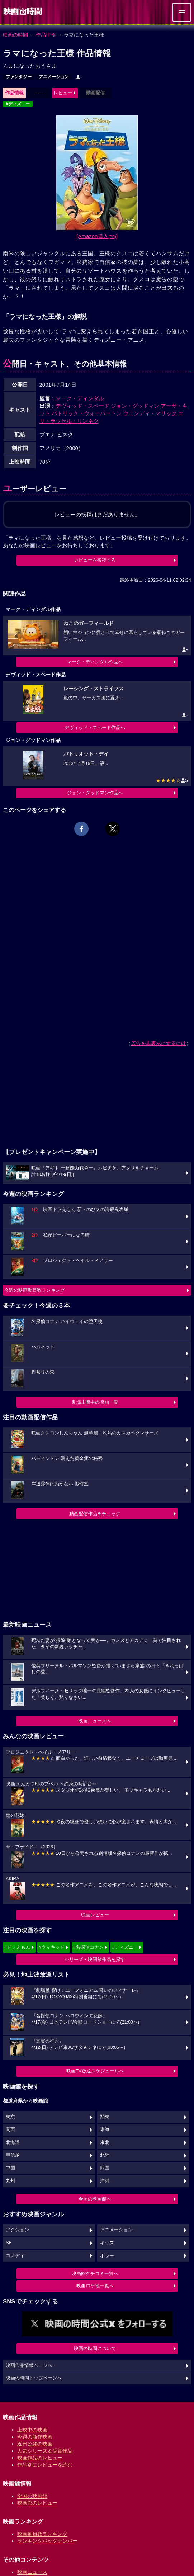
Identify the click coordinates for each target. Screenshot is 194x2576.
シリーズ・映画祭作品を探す (95, 1959)
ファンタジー (19, 76)
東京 (10, 2116)
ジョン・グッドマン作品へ (95, 792)
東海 (104, 2129)
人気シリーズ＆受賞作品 (44, 2451)
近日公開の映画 (34, 2444)
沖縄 (104, 2180)
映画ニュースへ (95, 1721)
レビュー (62, 92)
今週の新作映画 (34, 2437)
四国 (104, 2167)
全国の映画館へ (95, 2199)
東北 (104, 2142)
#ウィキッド (52, 1947)
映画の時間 (15, 35)
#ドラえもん (17, 1947)
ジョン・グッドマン (135, 406)
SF (8, 2242)
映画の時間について (95, 2348)
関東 (104, 2116)
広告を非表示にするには (158, 1043)
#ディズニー (18, 104)
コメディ (15, 2255)
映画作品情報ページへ (29, 2365)
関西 (10, 2129)
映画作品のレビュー (39, 2458)
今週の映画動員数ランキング (34, 1290)
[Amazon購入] (97, 236)
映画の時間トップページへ (34, 2378)
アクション (17, 2229)
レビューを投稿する (95, 560)
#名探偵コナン (88, 1947)
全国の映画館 (32, 2496)
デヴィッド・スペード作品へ (95, 727)
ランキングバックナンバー (47, 2541)
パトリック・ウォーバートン (87, 413)
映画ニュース (32, 2572)
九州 (10, 2180)
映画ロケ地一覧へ (95, 2285)
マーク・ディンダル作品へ (95, 662)
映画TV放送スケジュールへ (95, 2071)
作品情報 (46, 35)
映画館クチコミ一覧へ (95, 2273)
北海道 (13, 2142)
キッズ (107, 2242)
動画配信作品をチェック (94, 1513)
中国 (10, 2167)
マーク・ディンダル (80, 398)
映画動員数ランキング (42, 2534)
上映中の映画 (32, 2430)
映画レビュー (95, 1915)
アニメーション (54, 76)
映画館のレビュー (37, 2503)
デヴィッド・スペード (82, 406)
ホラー (107, 2255)
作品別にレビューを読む (44, 2465)
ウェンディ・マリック (150, 413)
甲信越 (13, 2155)
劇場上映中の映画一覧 (95, 1402)
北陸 (104, 2155)
